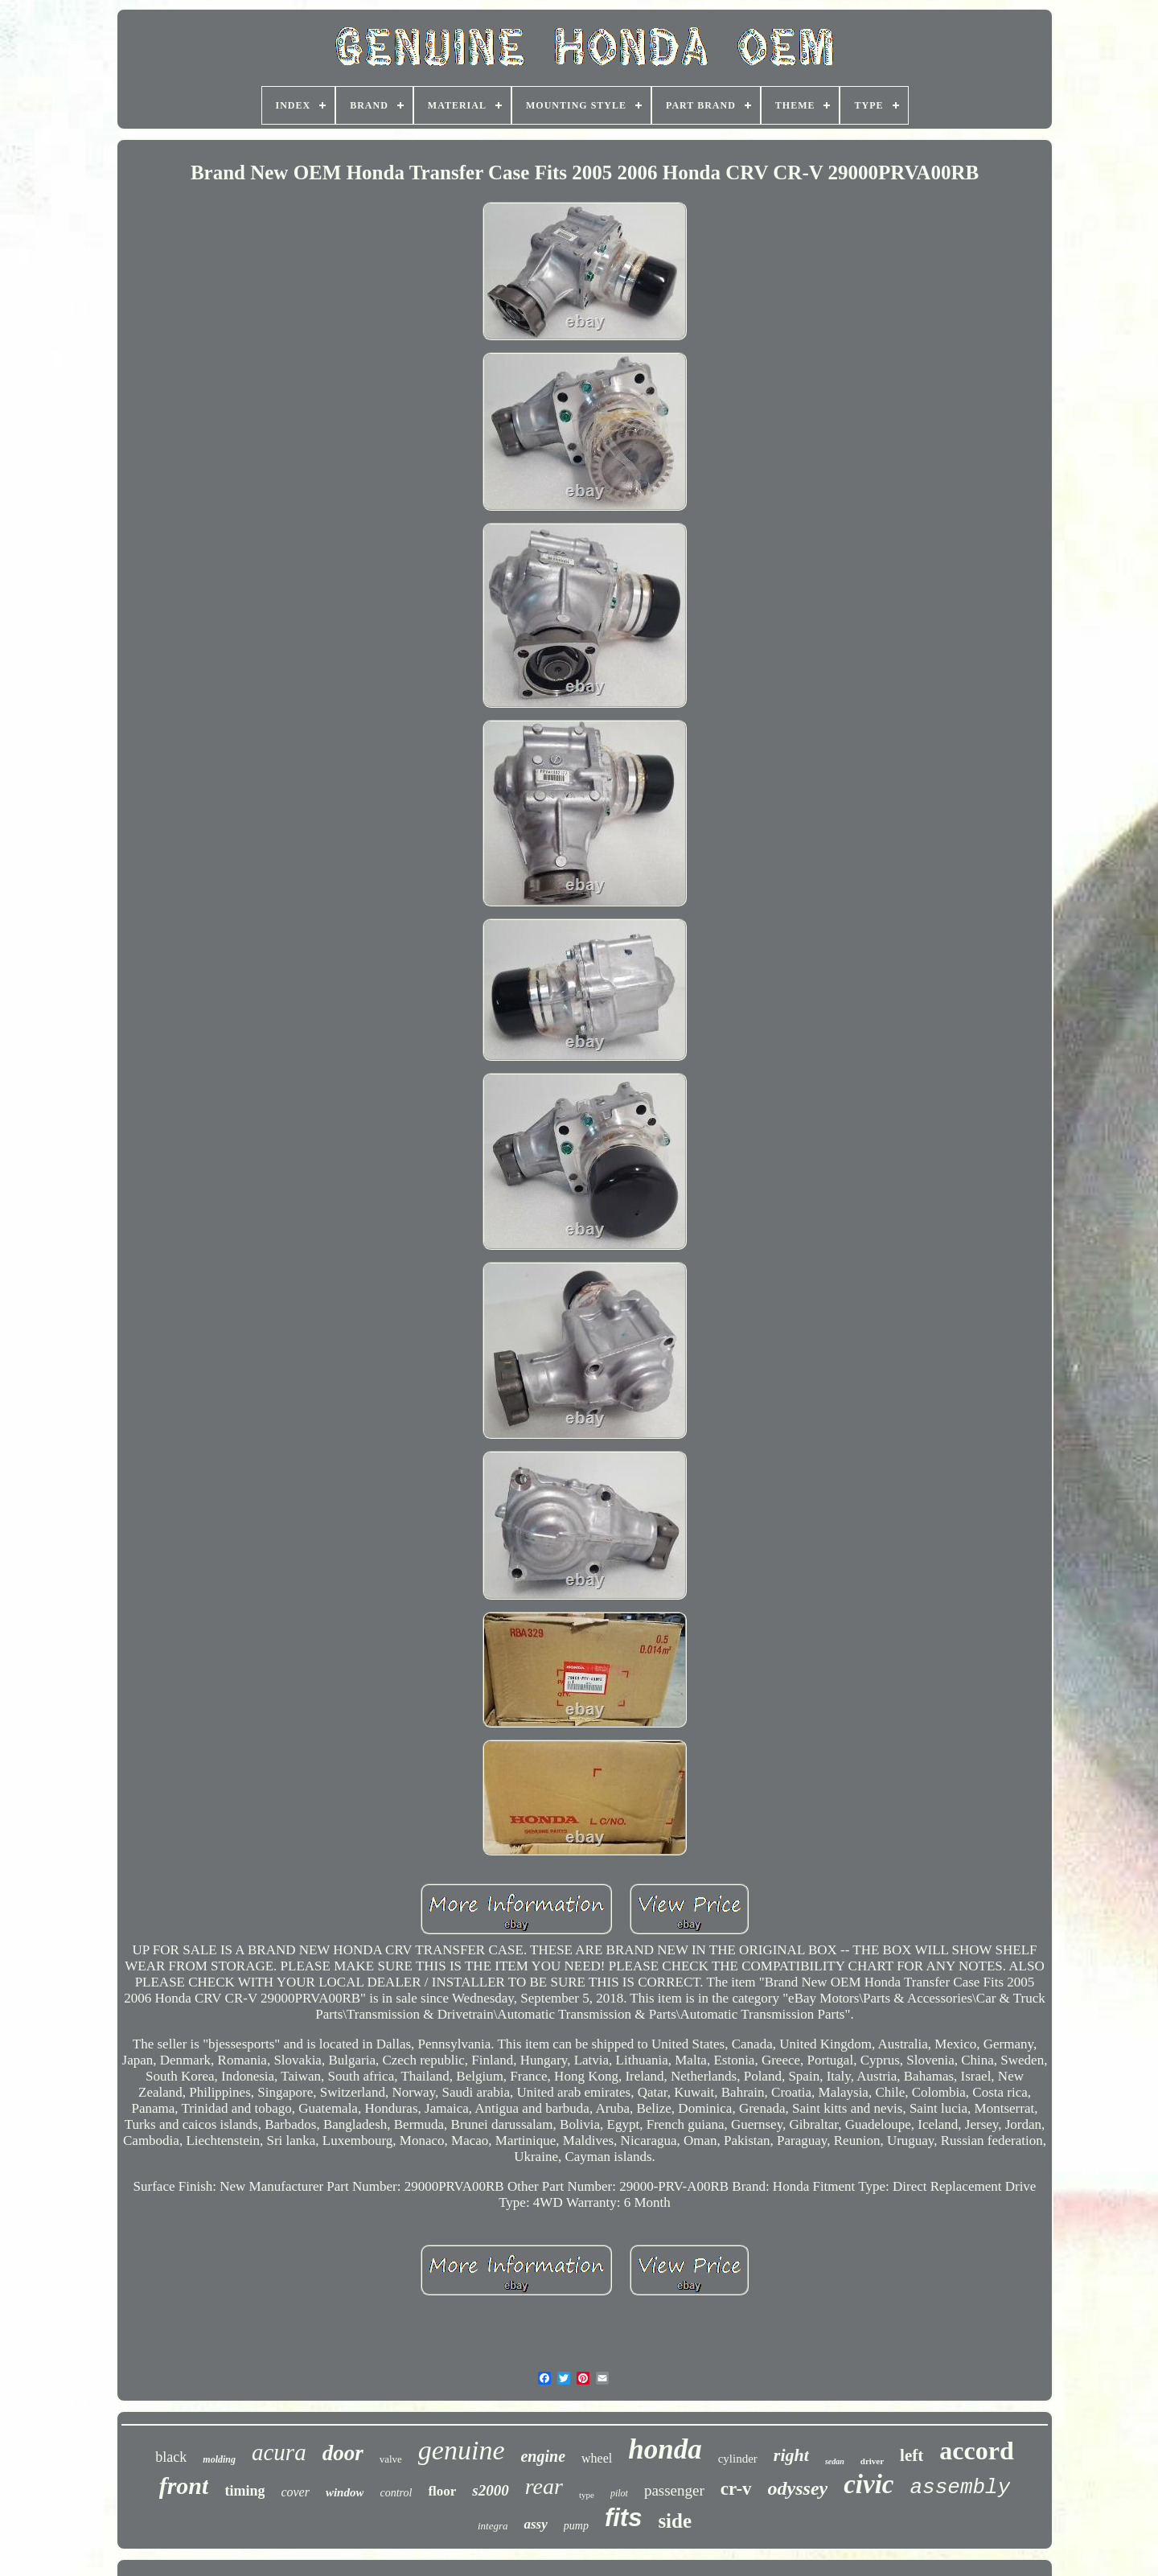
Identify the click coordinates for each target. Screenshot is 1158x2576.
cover (295, 2492)
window (345, 2492)
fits (624, 2518)
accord (976, 2450)
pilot (619, 2493)
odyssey (798, 2488)
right (791, 2455)
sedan (834, 2461)
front (184, 2485)
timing (244, 2491)
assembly (960, 2487)
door (342, 2453)
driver (872, 2461)
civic (868, 2484)
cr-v (736, 2489)
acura (279, 2452)
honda (664, 2449)
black (171, 2457)
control (396, 2493)
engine (542, 2456)
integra (493, 2526)
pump (576, 2526)
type (586, 2495)
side (675, 2521)
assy (535, 2524)
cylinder (738, 2458)
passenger (674, 2490)
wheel (596, 2458)
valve (391, 2459)
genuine (461, 2450)
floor (442, 2491)
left (911, 2455)
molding (219, 2459)
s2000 (490, 2490)
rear (544, 2486)
